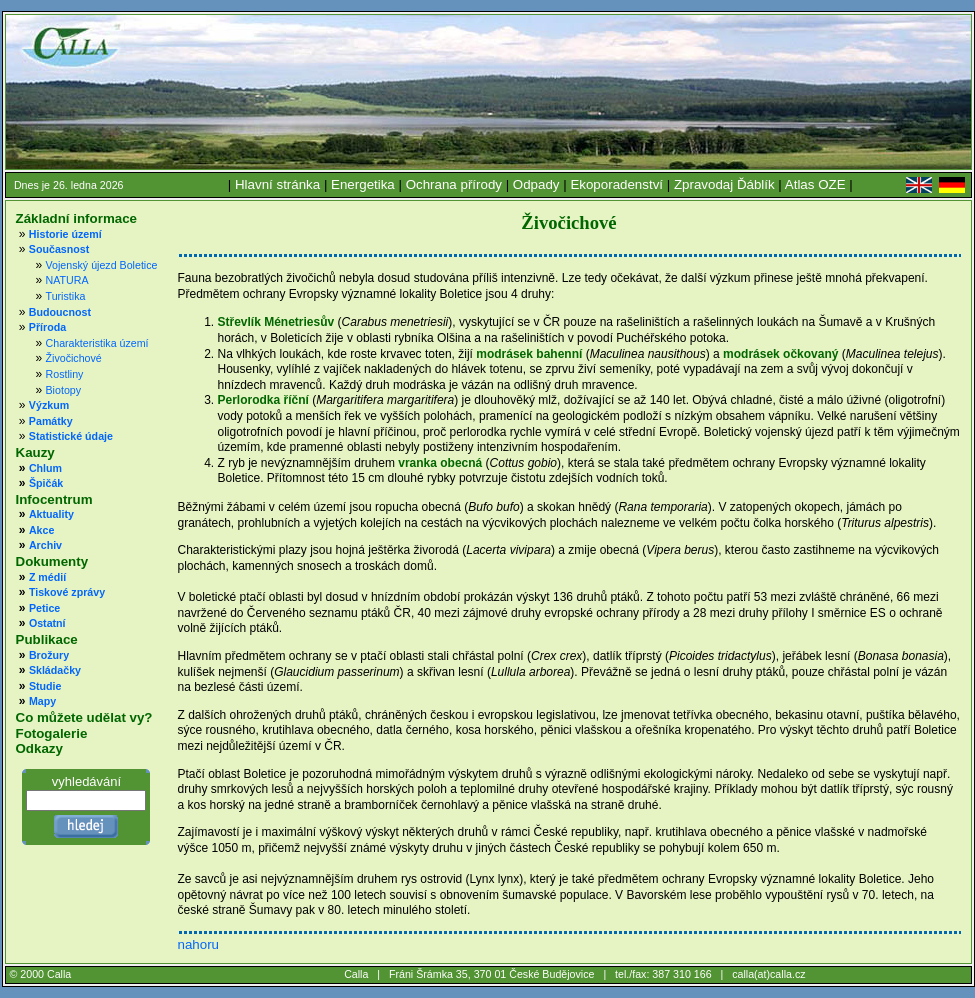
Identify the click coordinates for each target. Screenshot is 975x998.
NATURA (67, 280)
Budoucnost (60, 312)
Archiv (45, 545)
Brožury (49, 655)
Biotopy (64, 390)
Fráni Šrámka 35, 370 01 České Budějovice (492, 974)
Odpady (536, 184)
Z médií (47, 577)
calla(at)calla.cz (768, 974)
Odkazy (39, 748)
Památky (51, 421)
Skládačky (55, 670)
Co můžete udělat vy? (84, 717)
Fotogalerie (52, 733)
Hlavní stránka (277, 184)
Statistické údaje (71, 436)
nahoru (198, 944)
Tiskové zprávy (67, 592)
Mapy (42, 701)
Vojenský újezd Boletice (102, 265)
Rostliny (65, 374)
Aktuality (51, 514)
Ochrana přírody (454, 184)
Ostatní (47, 623)
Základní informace (76, 218)
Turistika (66, 296)
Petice (44, 608)
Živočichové (74, 358)
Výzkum (49, 405)
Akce (41, 530)
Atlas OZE (815, 184)
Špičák (46, 483)
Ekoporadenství (616, 184)
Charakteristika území (97, 343)
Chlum (45, 468)
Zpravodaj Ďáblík (724, 184)
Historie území (65, 234)
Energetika (363, 184)
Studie (45, 686)
